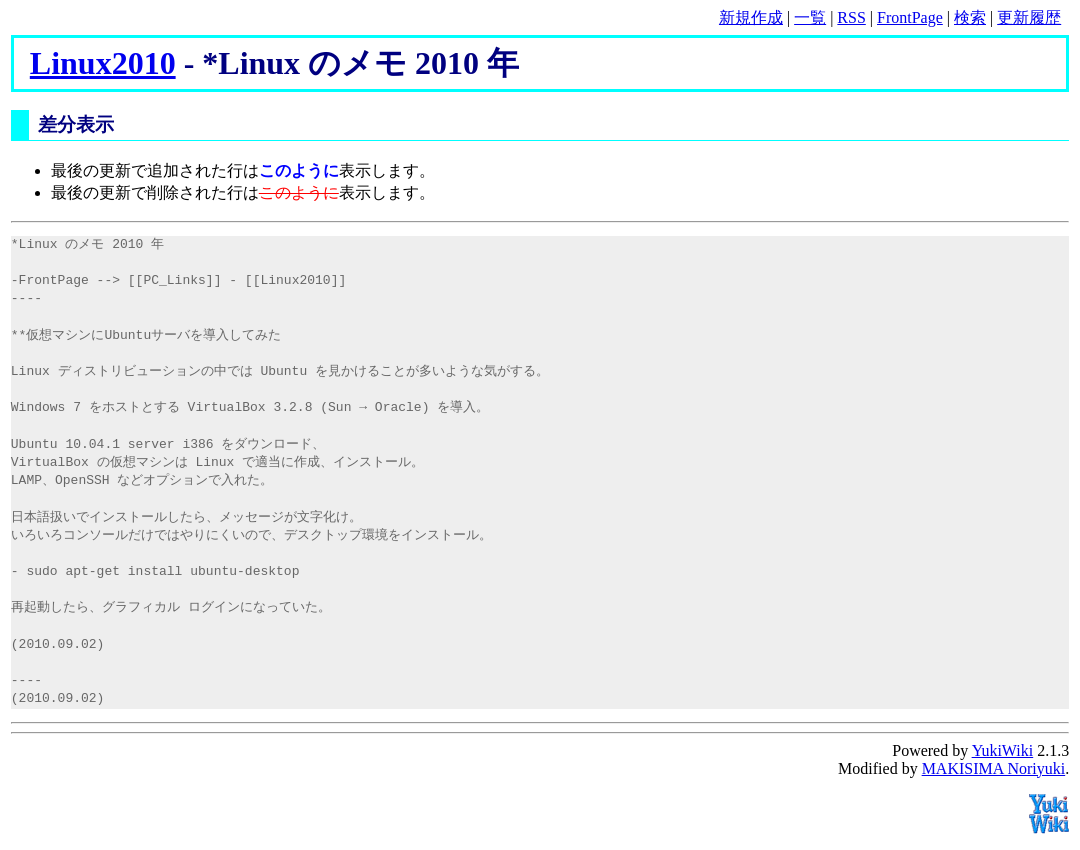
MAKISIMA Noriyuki (994, 768)
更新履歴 (1029, 17)
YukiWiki (1003, 750)
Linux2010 (103, 63)
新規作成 (751, 17)
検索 (970, 17)
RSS (851, 17)
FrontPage (910, 17)
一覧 (810, 17)
